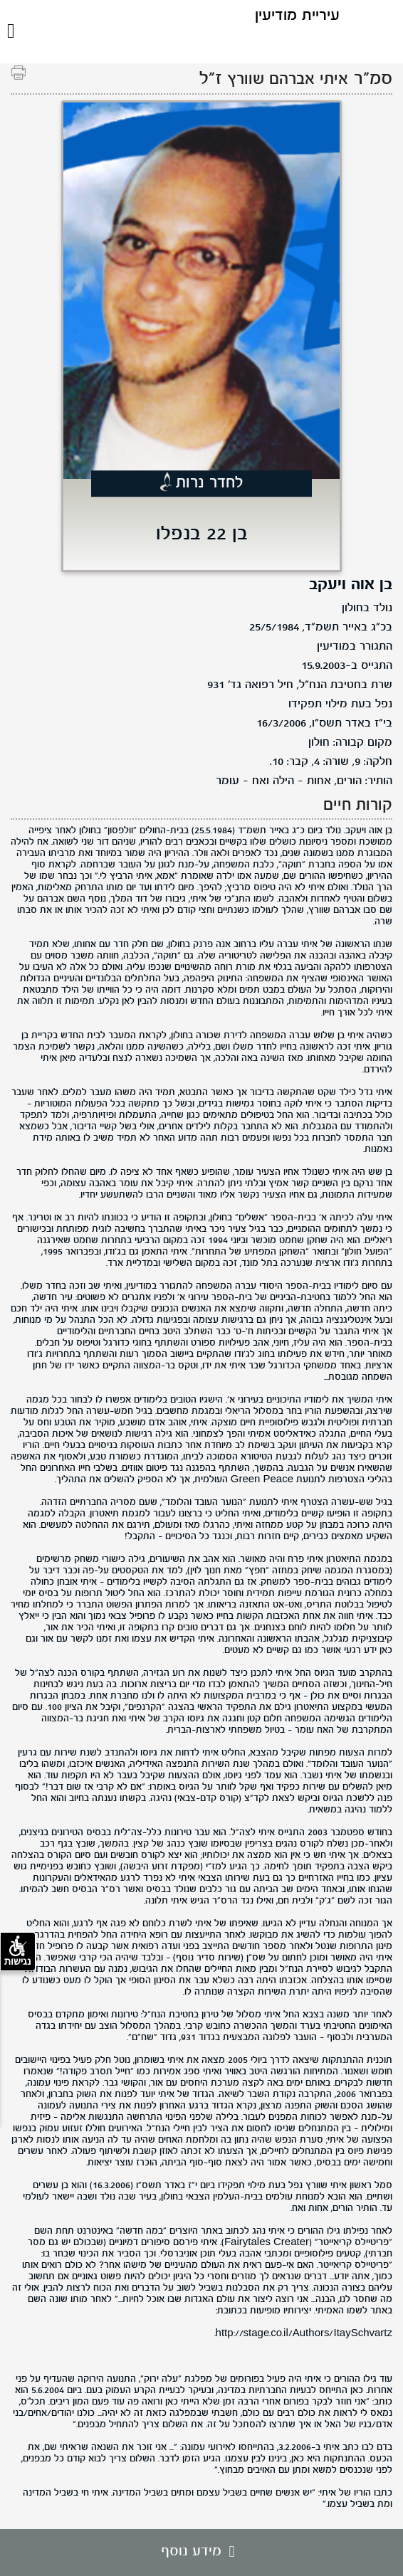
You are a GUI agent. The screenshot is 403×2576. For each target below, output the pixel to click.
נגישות (17, 1951)
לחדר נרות (210, 484)
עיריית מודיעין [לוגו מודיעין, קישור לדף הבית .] (297, 16)
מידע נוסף (201, 2552)
